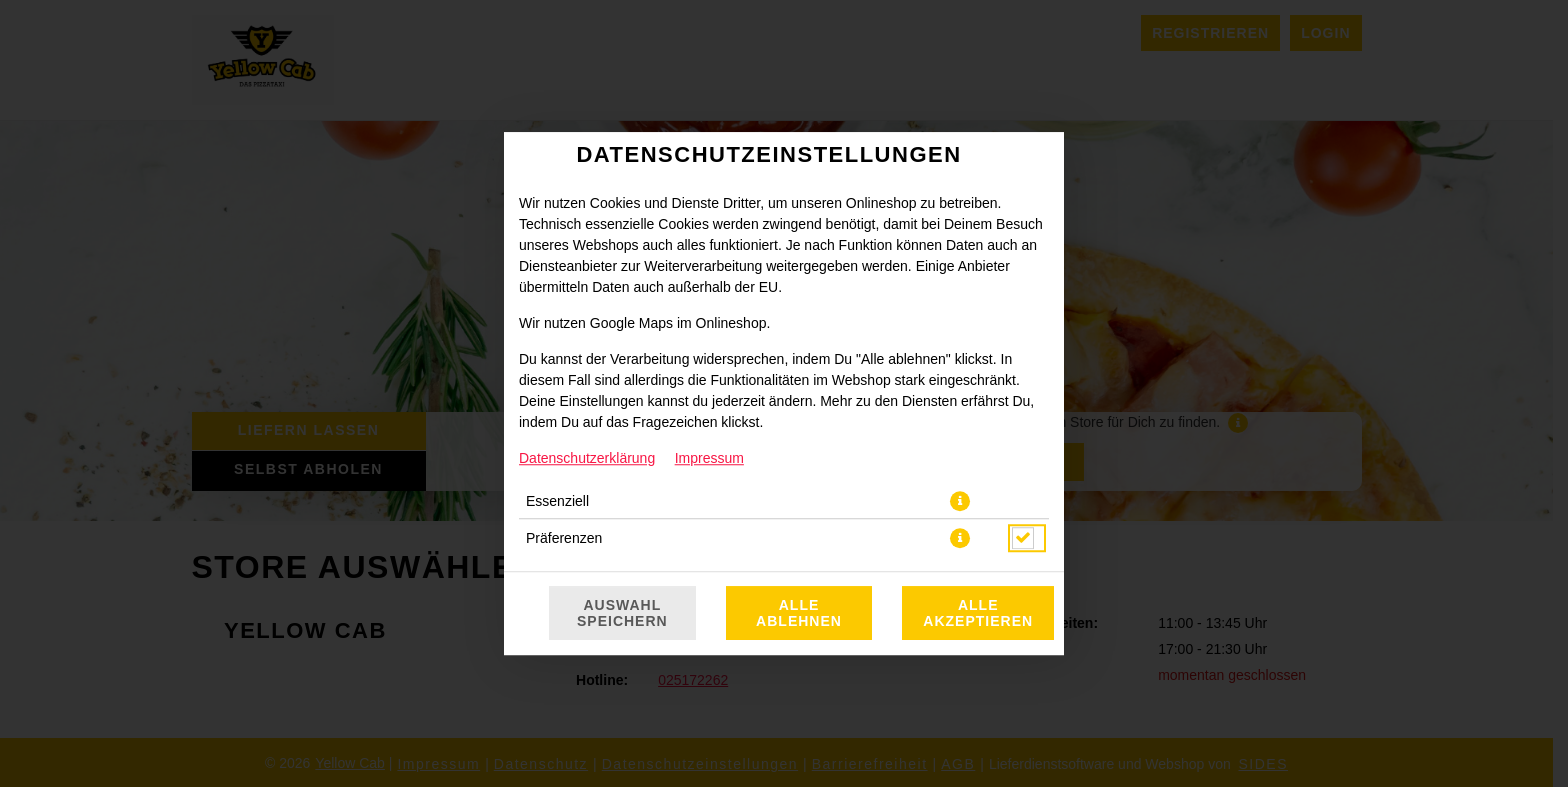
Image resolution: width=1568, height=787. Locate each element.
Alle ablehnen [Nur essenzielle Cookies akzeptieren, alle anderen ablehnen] (799, 613)
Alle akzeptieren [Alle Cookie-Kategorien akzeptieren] (978, 613)
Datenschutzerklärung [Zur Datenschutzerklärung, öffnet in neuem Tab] (587, 458)
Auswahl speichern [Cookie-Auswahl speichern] (622, 613)
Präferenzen (564, 538)
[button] (960, 501)
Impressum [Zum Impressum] (709, 458)
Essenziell (557, 501)
